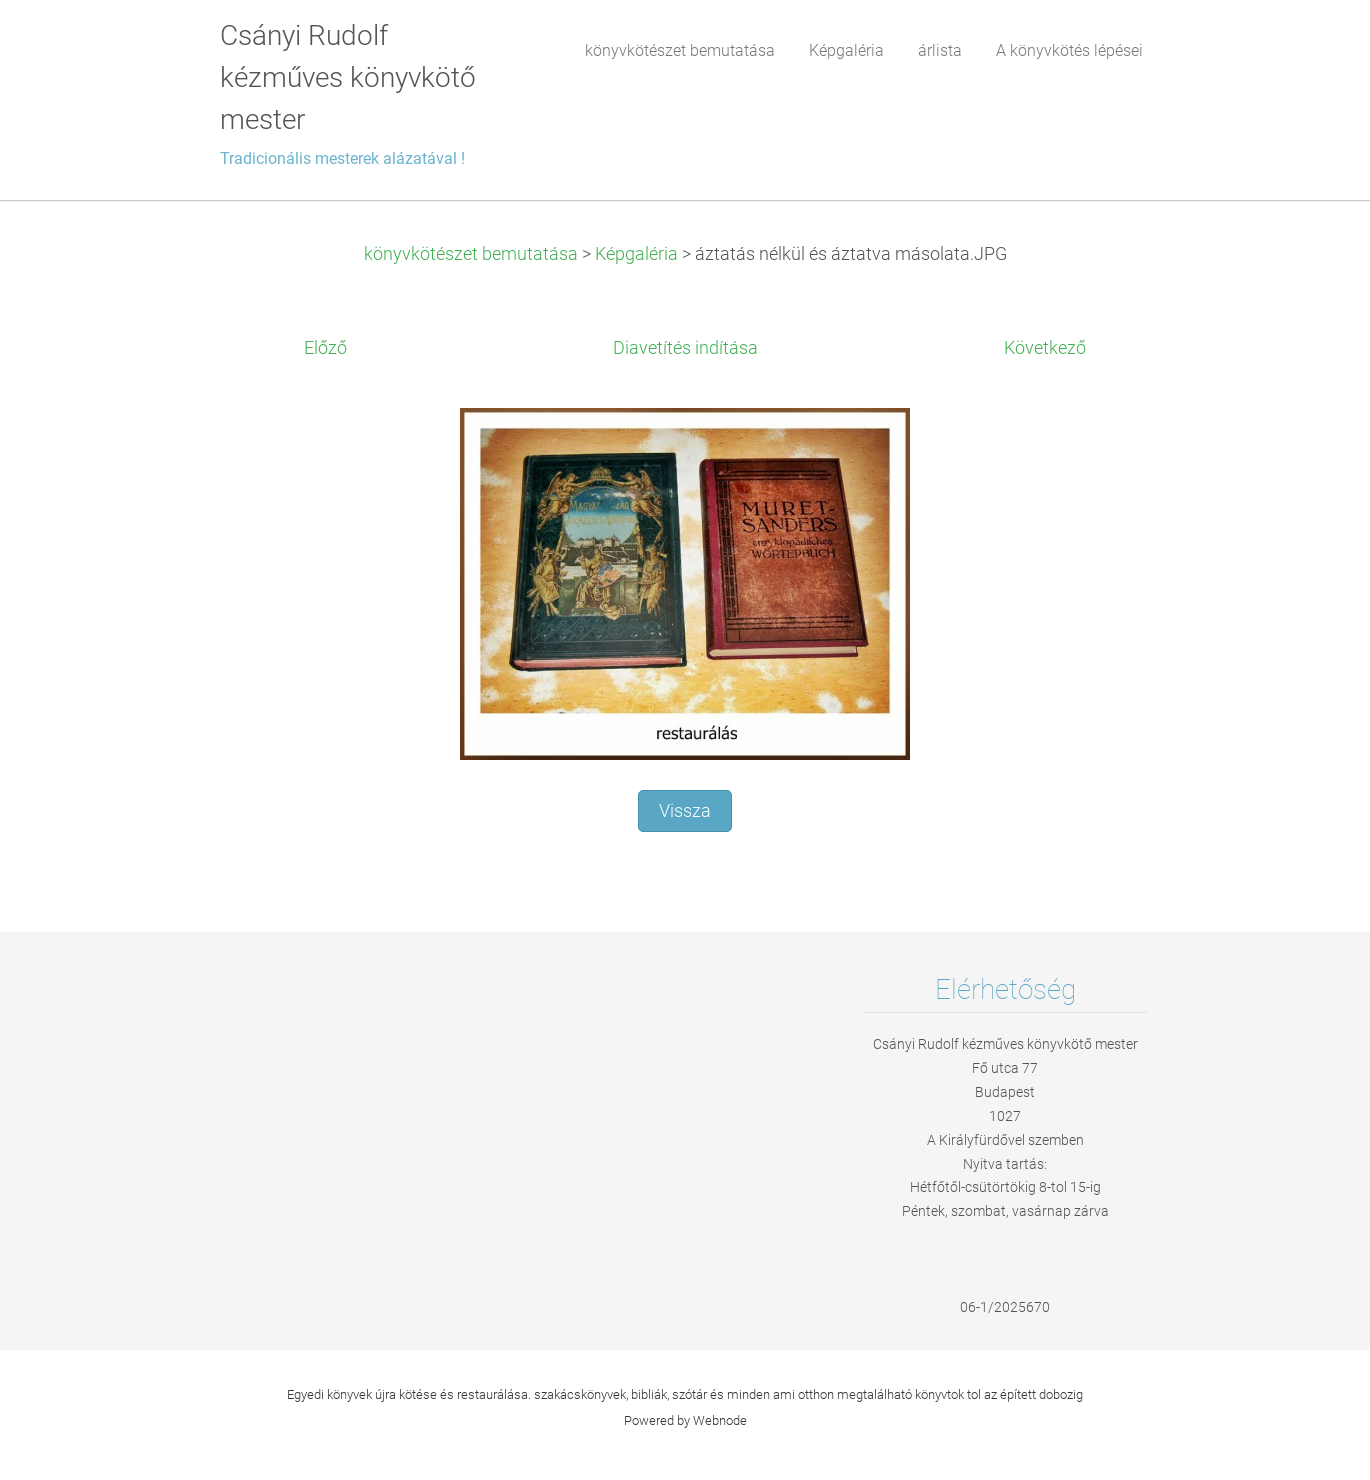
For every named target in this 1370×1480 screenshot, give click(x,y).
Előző (325, 348)
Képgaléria (636, 254)
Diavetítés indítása (685, 348)
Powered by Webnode (685, 1420)
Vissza (685, 811)
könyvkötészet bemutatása (471, 254)
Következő (1045, 348)
